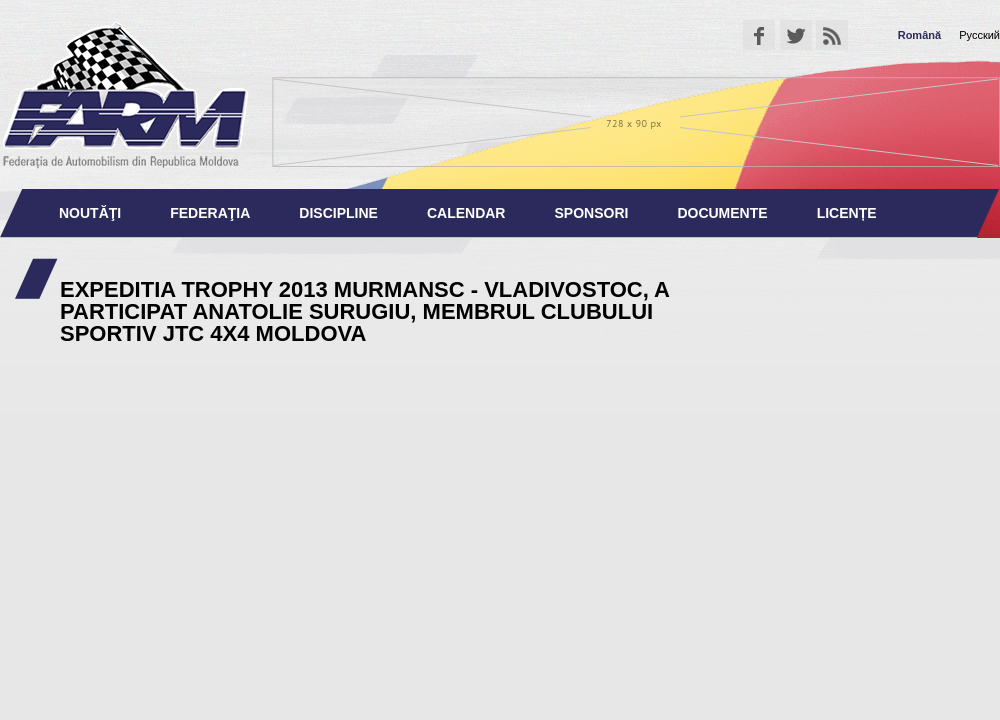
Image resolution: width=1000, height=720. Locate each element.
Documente (722, 213)
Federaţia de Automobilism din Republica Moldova (125, 94)
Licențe (847, 213)
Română (919, 35)
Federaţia (210, 213)
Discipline (338, 213)
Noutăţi (90, 213)
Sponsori (591, 213)
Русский (979, 35)
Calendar (466, 213)
